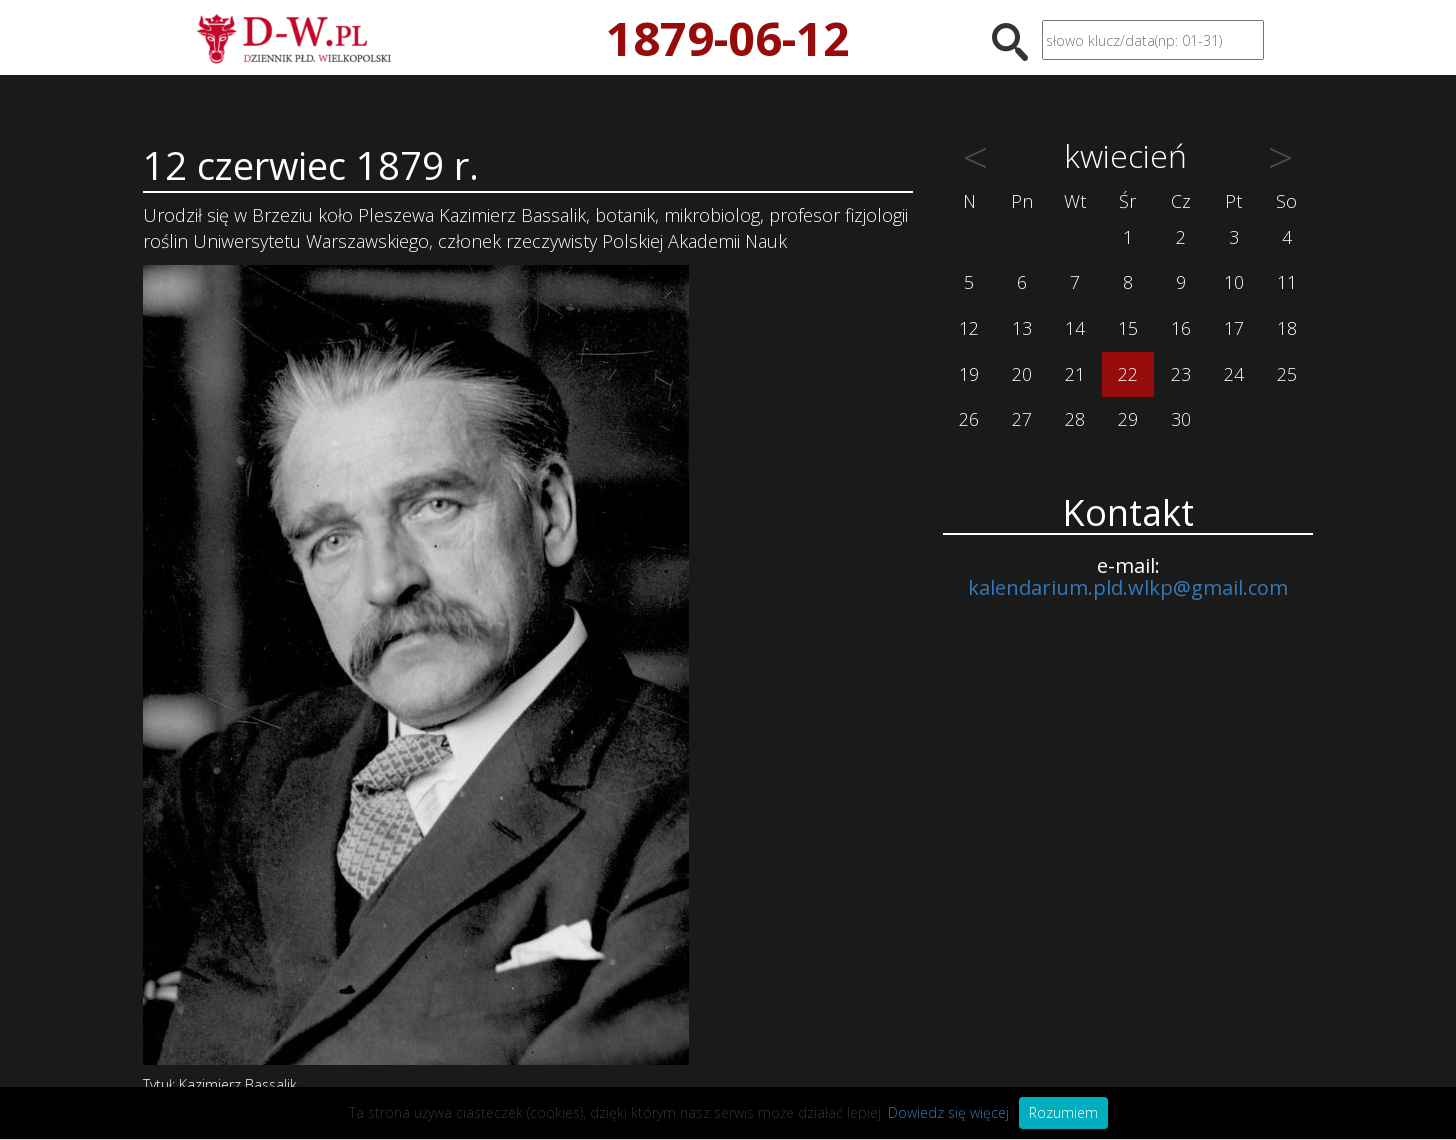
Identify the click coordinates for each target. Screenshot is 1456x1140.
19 (969, 374)
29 (1128, 419)
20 (1022, 374)
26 (969, 419)
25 (1287, 374)
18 (1287, 328)
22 (1128, 374)
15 (1128, 328)
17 (1234, 328)
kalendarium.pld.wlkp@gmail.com (1128, 587)
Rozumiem (1063, 1112)
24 (1234, 374)
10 (1234, 282)
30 (1181, 419)
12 (969, 328)
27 (1022, 419)
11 (1287, 282)
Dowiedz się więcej (948, 1112)
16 (1181, 328)
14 (1075, 328)
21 (1075, 374)
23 (1181, 374)
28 (1075, 419)
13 (1022, 328)
